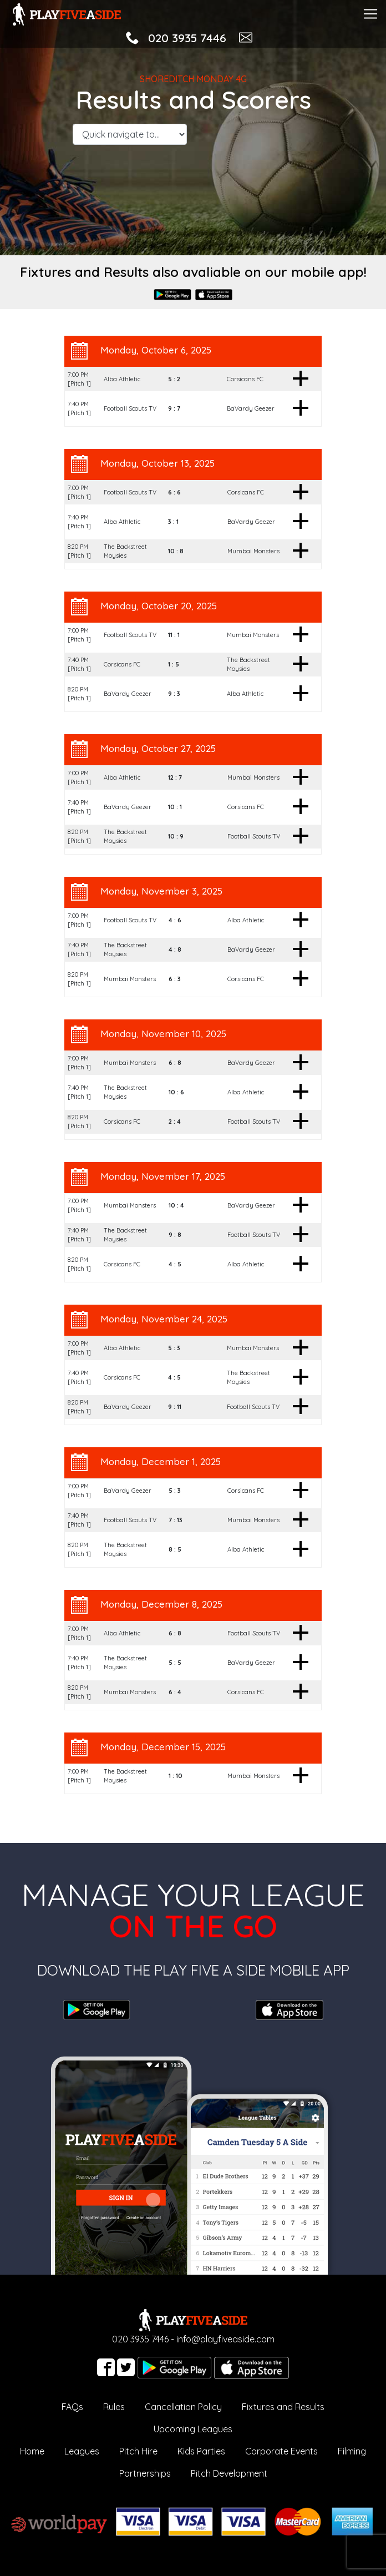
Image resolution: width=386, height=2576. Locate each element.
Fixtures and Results (283, 2406)
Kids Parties (201, 2451)
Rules (114, 2406)
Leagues (81, 2451)
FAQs (72, 2406)
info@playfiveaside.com (225, 2339)
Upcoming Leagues (193, 2428)
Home (32, 2451)
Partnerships (145, 2473)
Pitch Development (229, 2473)
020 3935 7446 (187, 38)
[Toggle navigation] (370, 12)
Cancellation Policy (183, 2406)
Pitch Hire (138, 2451)
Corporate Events (281, 2451)
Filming (352, 2451)
